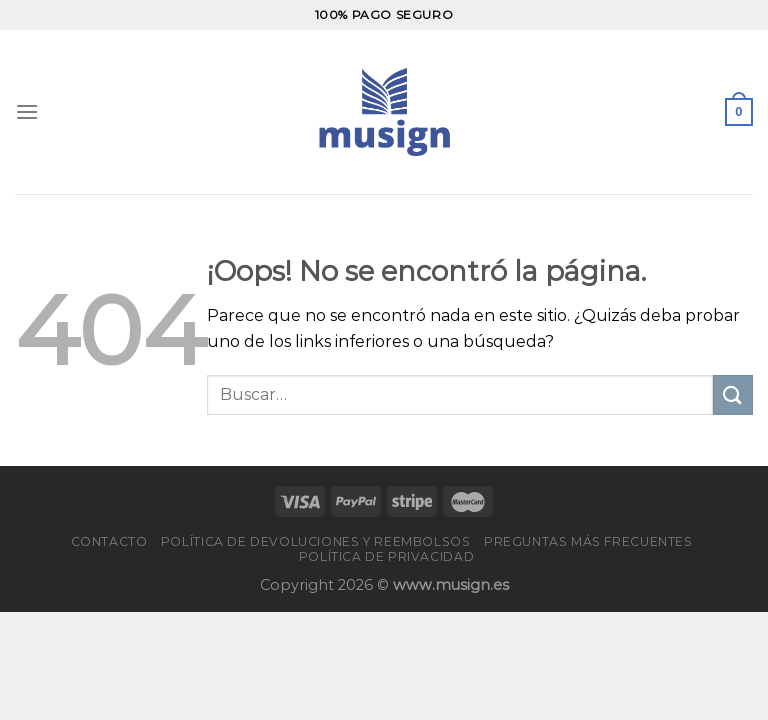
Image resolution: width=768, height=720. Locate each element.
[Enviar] (733, 394)
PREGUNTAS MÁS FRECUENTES (588, 541)
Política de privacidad (386, 556)
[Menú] (27, 111)
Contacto (109, 541)
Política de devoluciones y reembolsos (316, 541)
